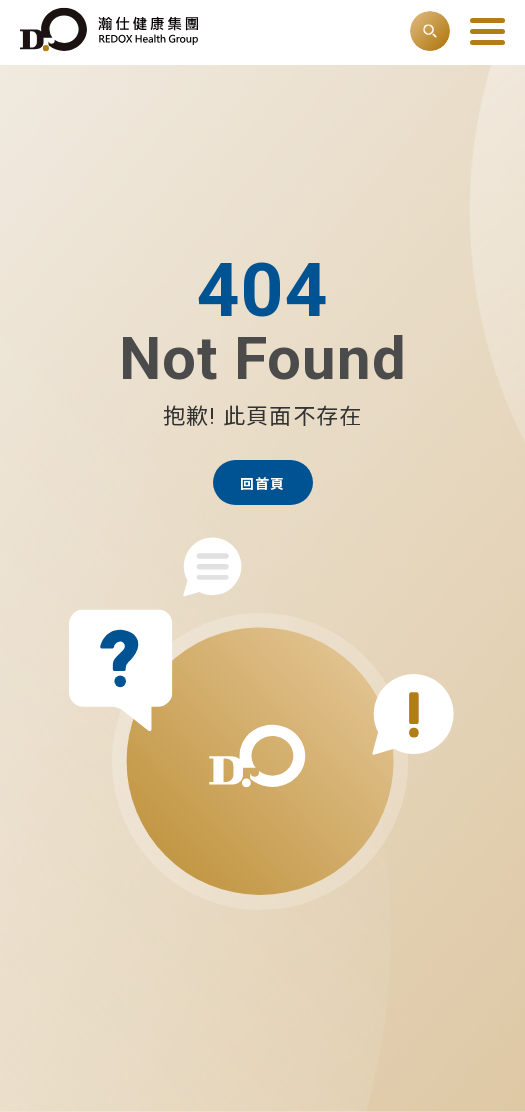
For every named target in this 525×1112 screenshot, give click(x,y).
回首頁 (262, 484)
